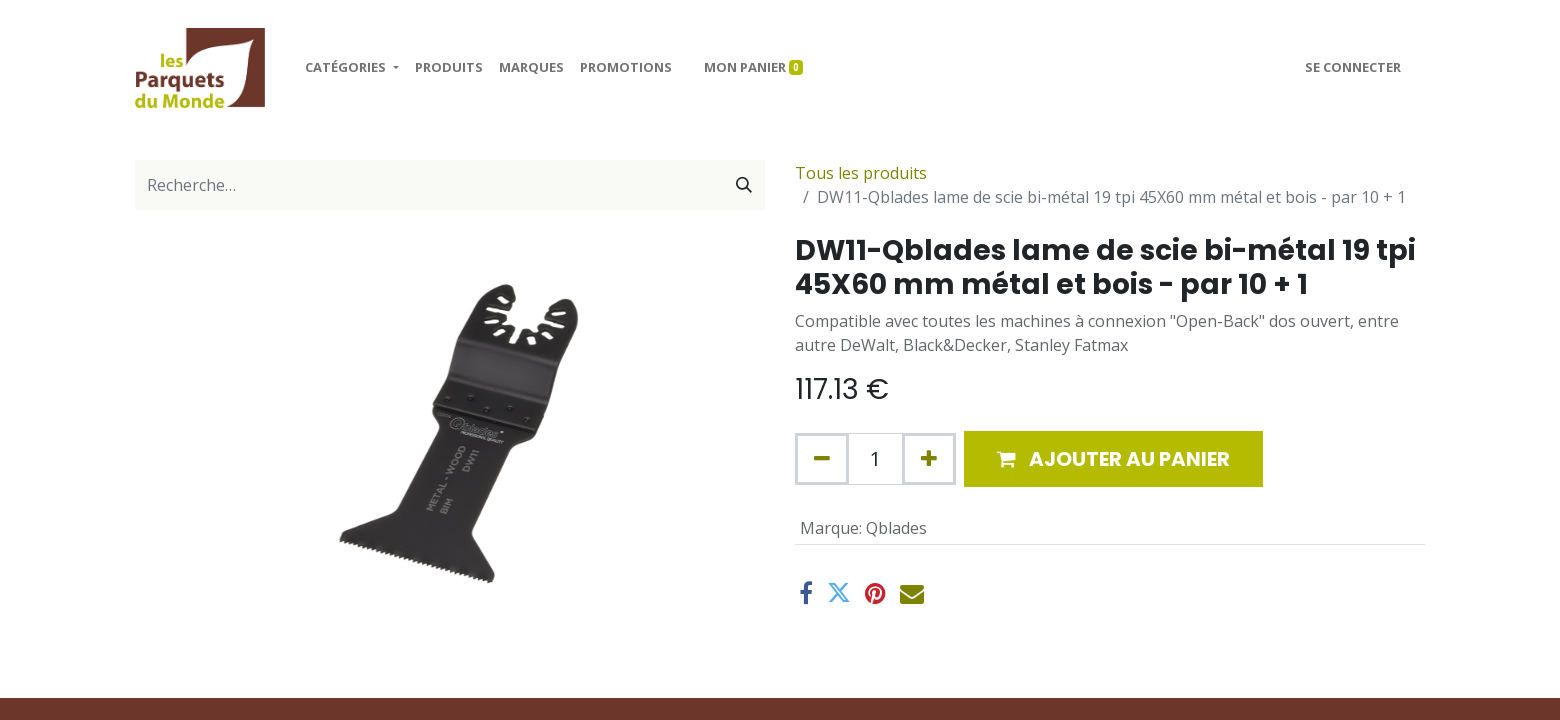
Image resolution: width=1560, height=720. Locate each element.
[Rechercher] (744, 185)
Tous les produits (861, 173)
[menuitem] (449, 68)
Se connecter (1353, 67)
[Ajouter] (929, 459)
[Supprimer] (822, 459)
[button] (1113, 459)
